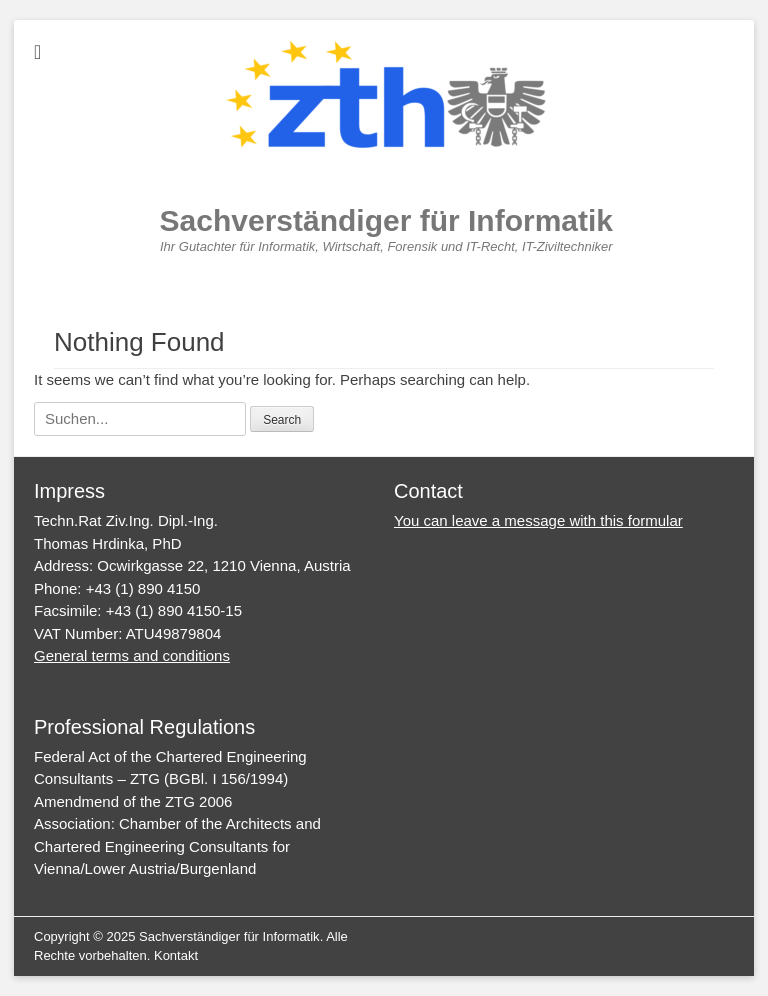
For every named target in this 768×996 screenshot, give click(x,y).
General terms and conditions (132, 655)
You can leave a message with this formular (538, 520)
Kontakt (176, 955)
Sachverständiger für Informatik (386, 220)
